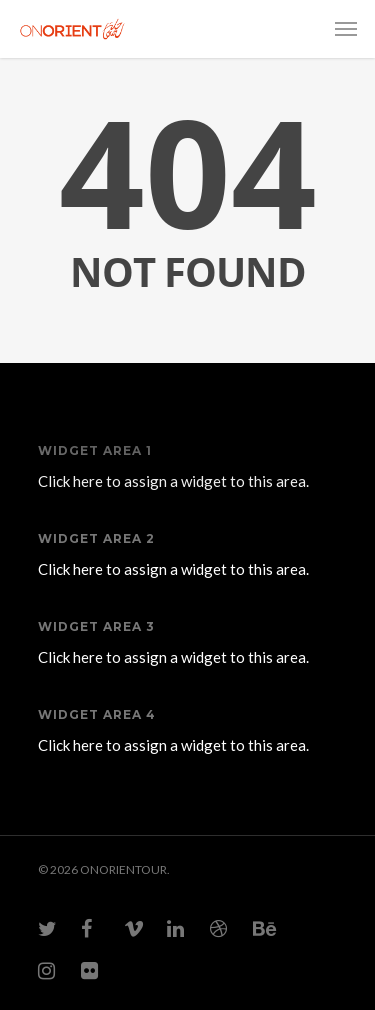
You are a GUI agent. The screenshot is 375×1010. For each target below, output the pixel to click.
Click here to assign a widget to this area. (173, 481)
